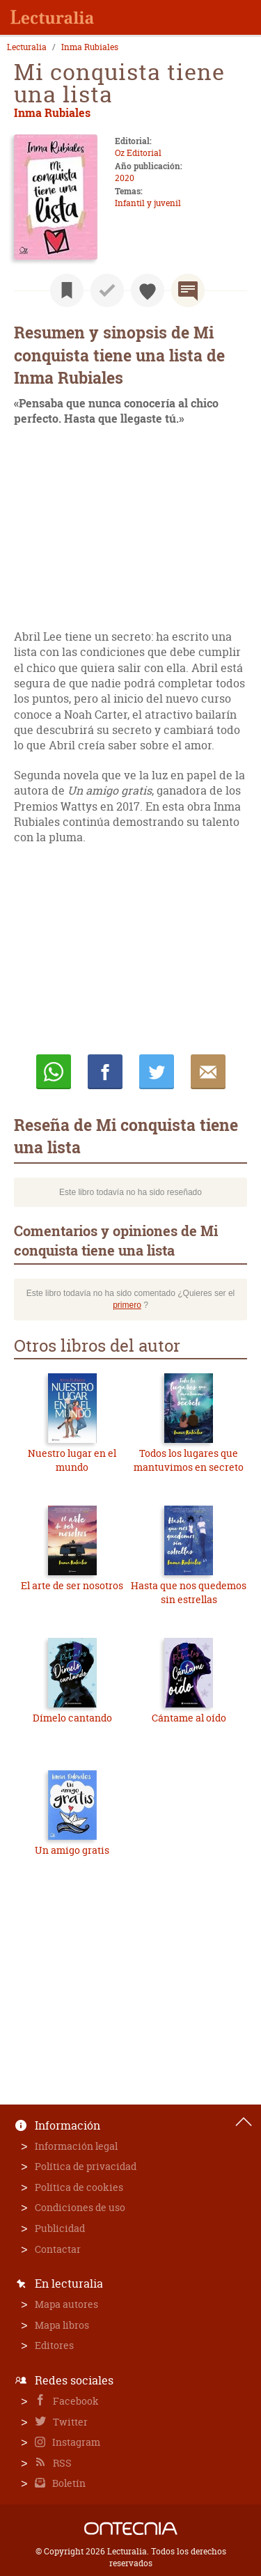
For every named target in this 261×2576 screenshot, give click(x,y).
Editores (54, 2345)
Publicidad (60, 2228)
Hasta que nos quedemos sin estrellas (188, 1592)
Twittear (156, 1071)
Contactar (58, 2249)
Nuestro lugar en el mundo (72, 1460)
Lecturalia (27, 47)
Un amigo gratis (72, 1850)
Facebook (75, 2400)
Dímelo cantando (72, 1717)
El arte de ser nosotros (72, 1585)
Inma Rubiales (89, 47)
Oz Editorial (138, 153)
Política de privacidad (85, 2166)
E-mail (208, 1071)
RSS (61, 2462)
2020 (124, 178)
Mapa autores (66, 2304)
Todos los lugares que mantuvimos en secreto (189, 1460)
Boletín (68, 2483)
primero (127, 1305)
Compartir (105, 1071)
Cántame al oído (189, 1717)
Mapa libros (62, 2325)
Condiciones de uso (80, 2207)
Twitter (69, 2421)
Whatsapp (53, 1071)
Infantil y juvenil (148, 203)
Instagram (75, 2442)
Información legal (76, 2146)
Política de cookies (79, 2187)
